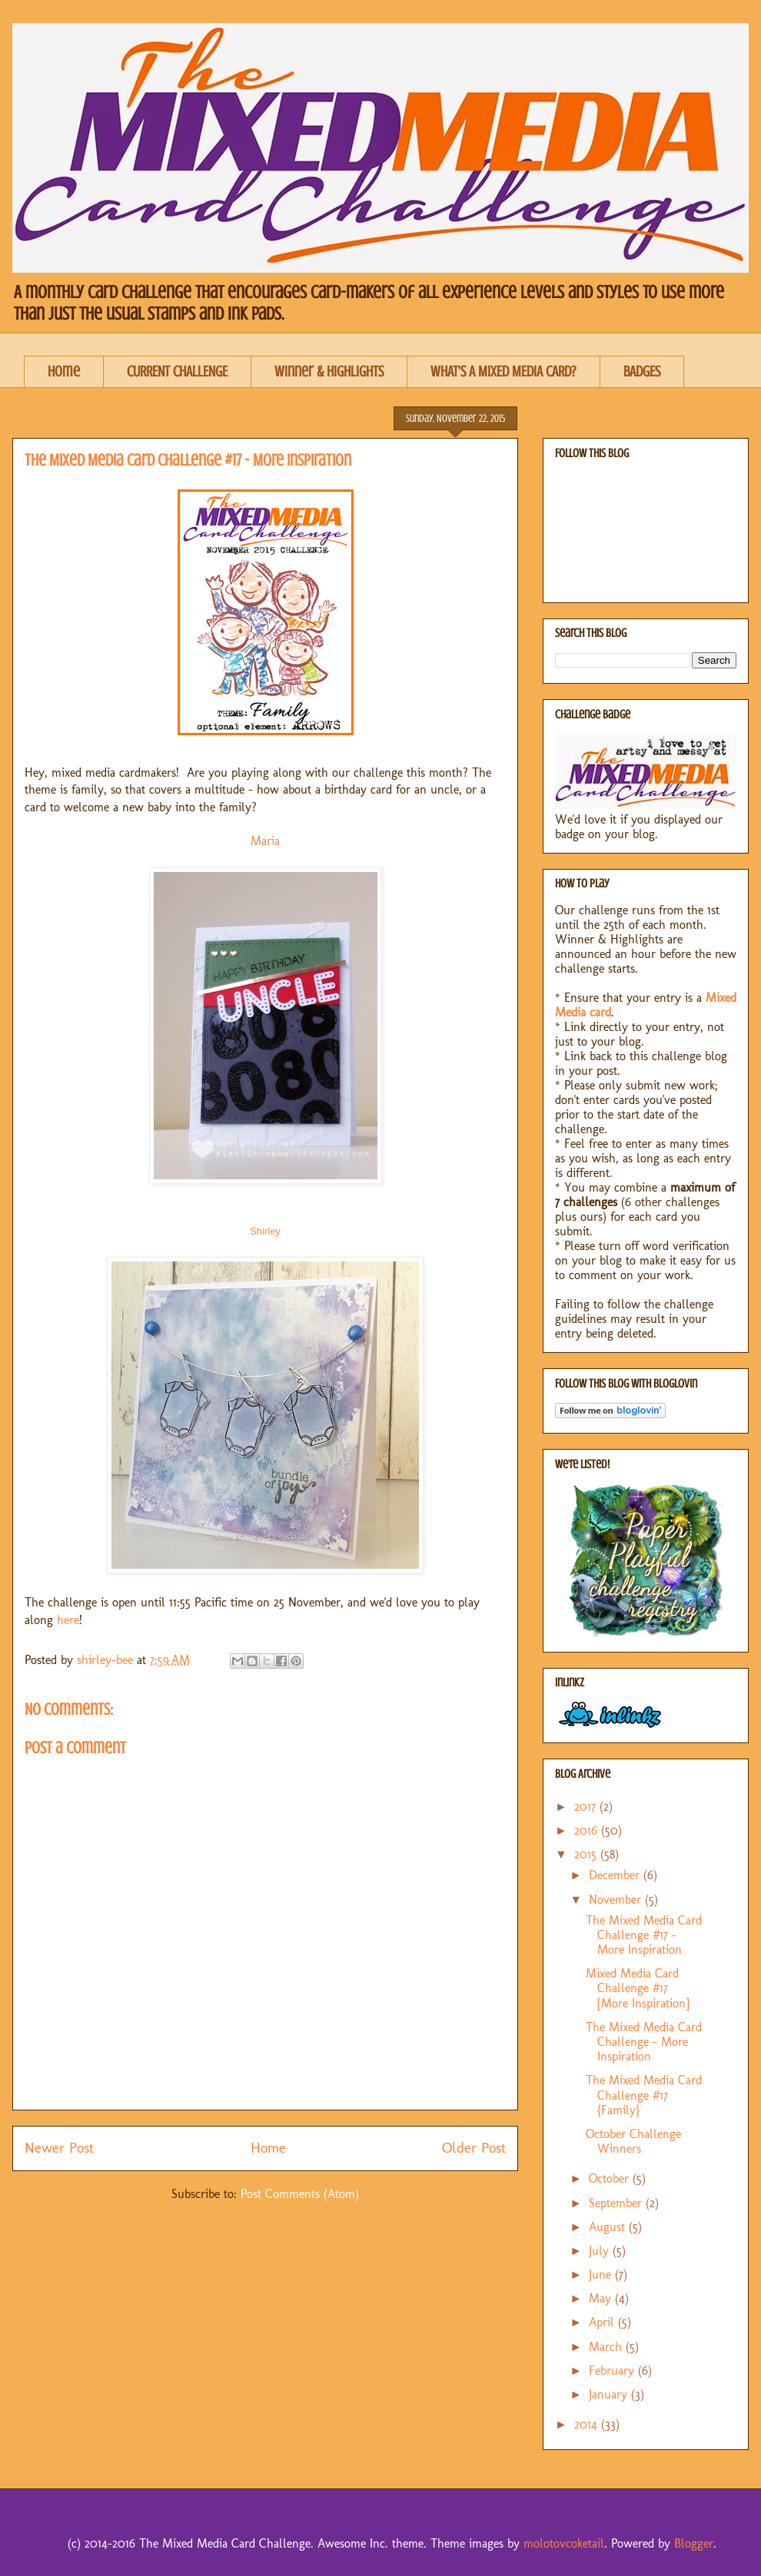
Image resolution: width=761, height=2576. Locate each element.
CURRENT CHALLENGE (177, 371)
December (616, 1875)
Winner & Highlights (329, 371)
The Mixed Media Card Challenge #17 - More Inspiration (644, 1935)
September (617, 2203)
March (607, 2346)
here (68, 1620)
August (609, 2227)
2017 (587, 1806)
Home (64, 371)
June (602, 2274)
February (613, 2370)
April (603, 2322)
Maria (265, 841)
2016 (587, 1830)
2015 (587, 1854)
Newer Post (59, 2148)
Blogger (693, 2543)
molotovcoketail (563, 2543)
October (611, 2178)
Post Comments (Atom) (300, 2193)
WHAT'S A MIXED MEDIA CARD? (503, 371)
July (601, 2250)
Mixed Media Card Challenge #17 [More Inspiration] (638, 1988)
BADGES (641, 371)
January (610, 2394)
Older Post (474, 2148)
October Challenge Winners (633, 2141)
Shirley (265, 1231)
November (617, 1899)
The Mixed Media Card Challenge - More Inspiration (644, 2042)
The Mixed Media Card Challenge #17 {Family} (644, 2095)
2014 (587, 2424)
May (602, 2298)
